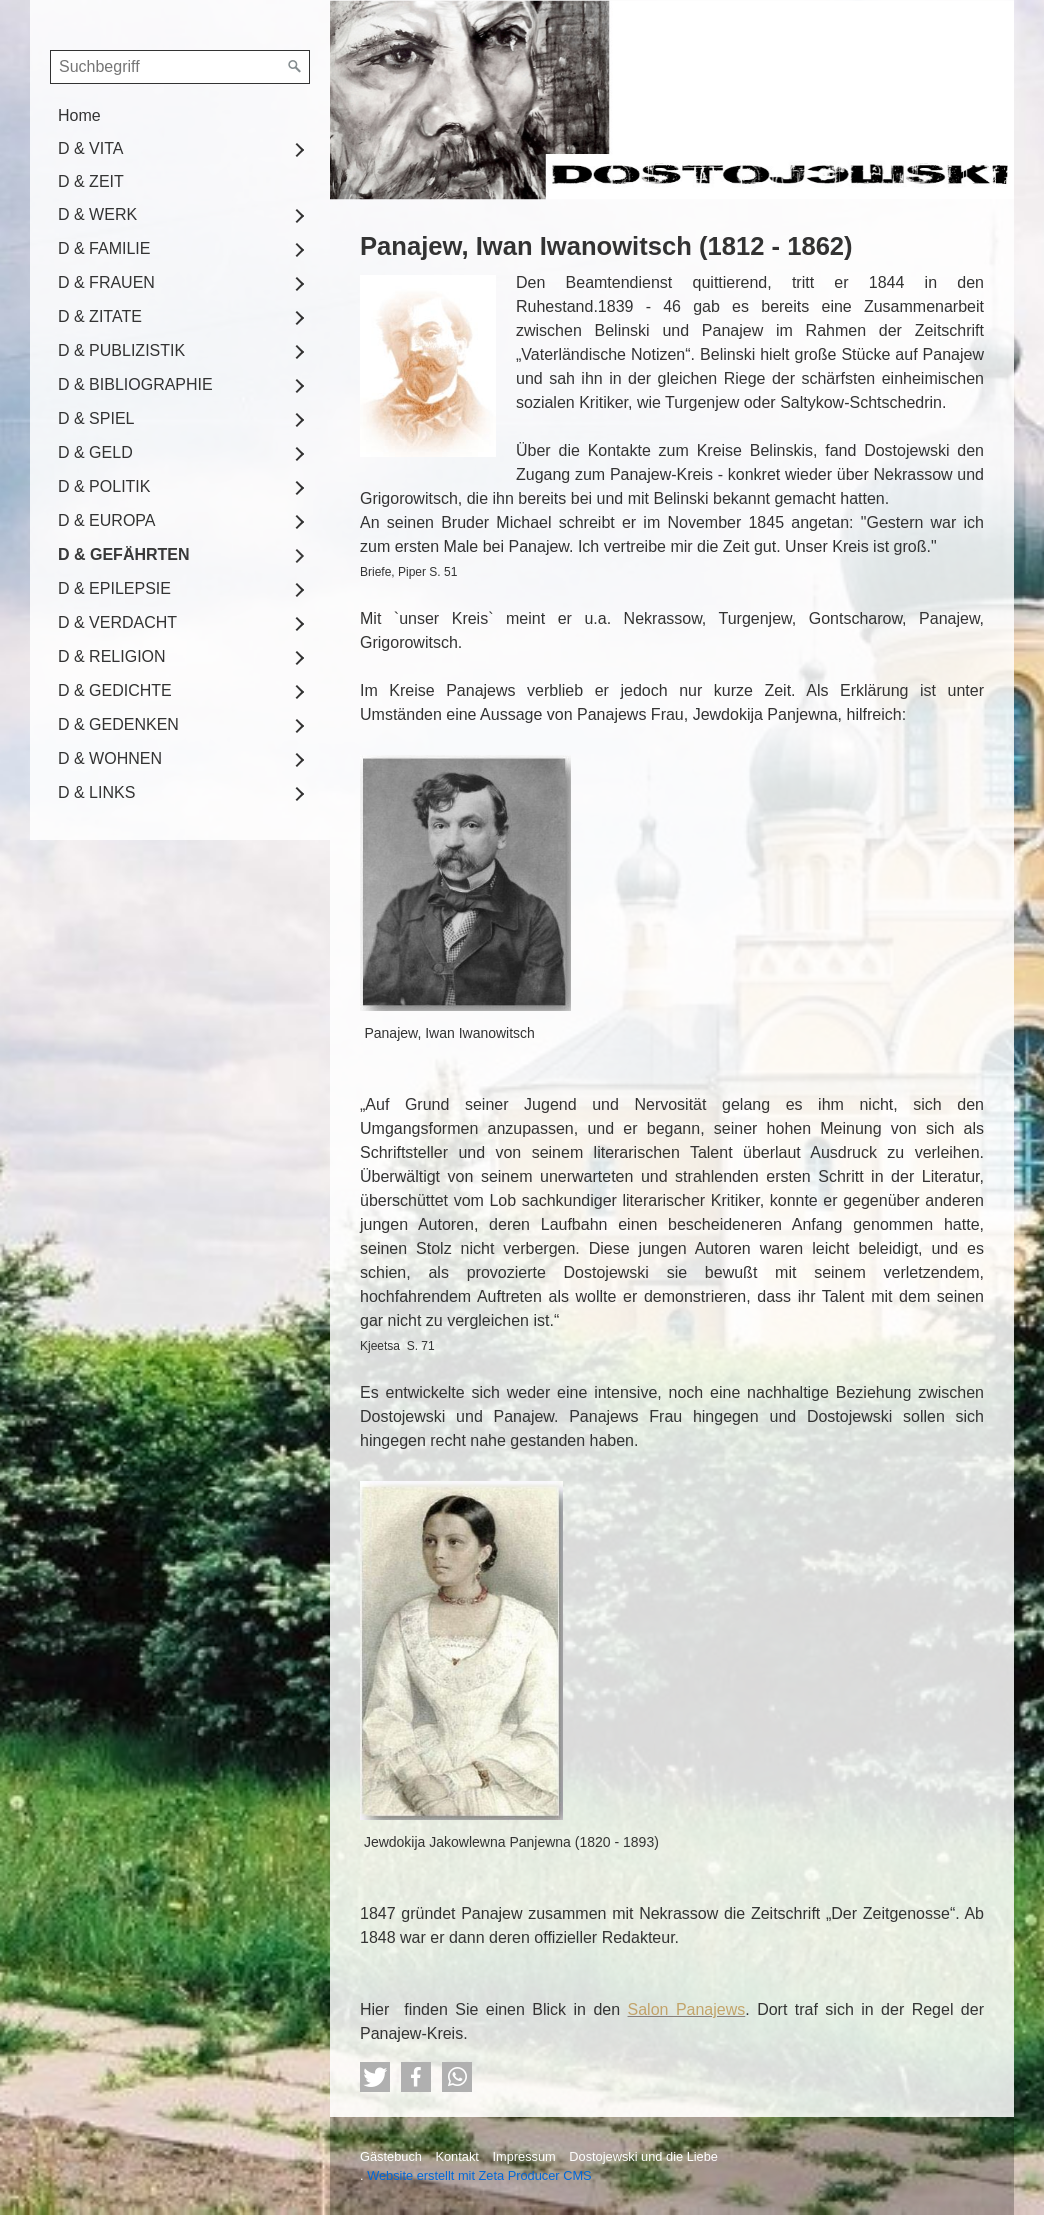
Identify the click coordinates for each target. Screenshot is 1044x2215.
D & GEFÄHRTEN (124, 554)
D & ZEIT (91, 181)
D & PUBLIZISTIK (121, 350)
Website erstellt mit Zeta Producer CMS (479, 2175)
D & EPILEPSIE (114, 588)
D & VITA (91, 148)
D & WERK (97, 214)
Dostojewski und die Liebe (643, 2156)
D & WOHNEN (110, 758)
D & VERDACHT (117, 622)
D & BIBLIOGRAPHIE (135, 384)
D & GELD (95, 452)
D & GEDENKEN (118, 724)
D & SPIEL (96, 418)
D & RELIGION (112, 656)
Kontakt (456, 2156)
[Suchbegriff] (180, 67)
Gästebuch (391, 2156)
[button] (375, 2077)
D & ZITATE (100, 316)
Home (79, 115)
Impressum (523, 2156)
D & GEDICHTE (115, 690)
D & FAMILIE (104, 248)
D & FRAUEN (106, 282)
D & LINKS (96, 792)
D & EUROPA (107, 520)
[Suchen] (295, 67)
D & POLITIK (104, 486)
